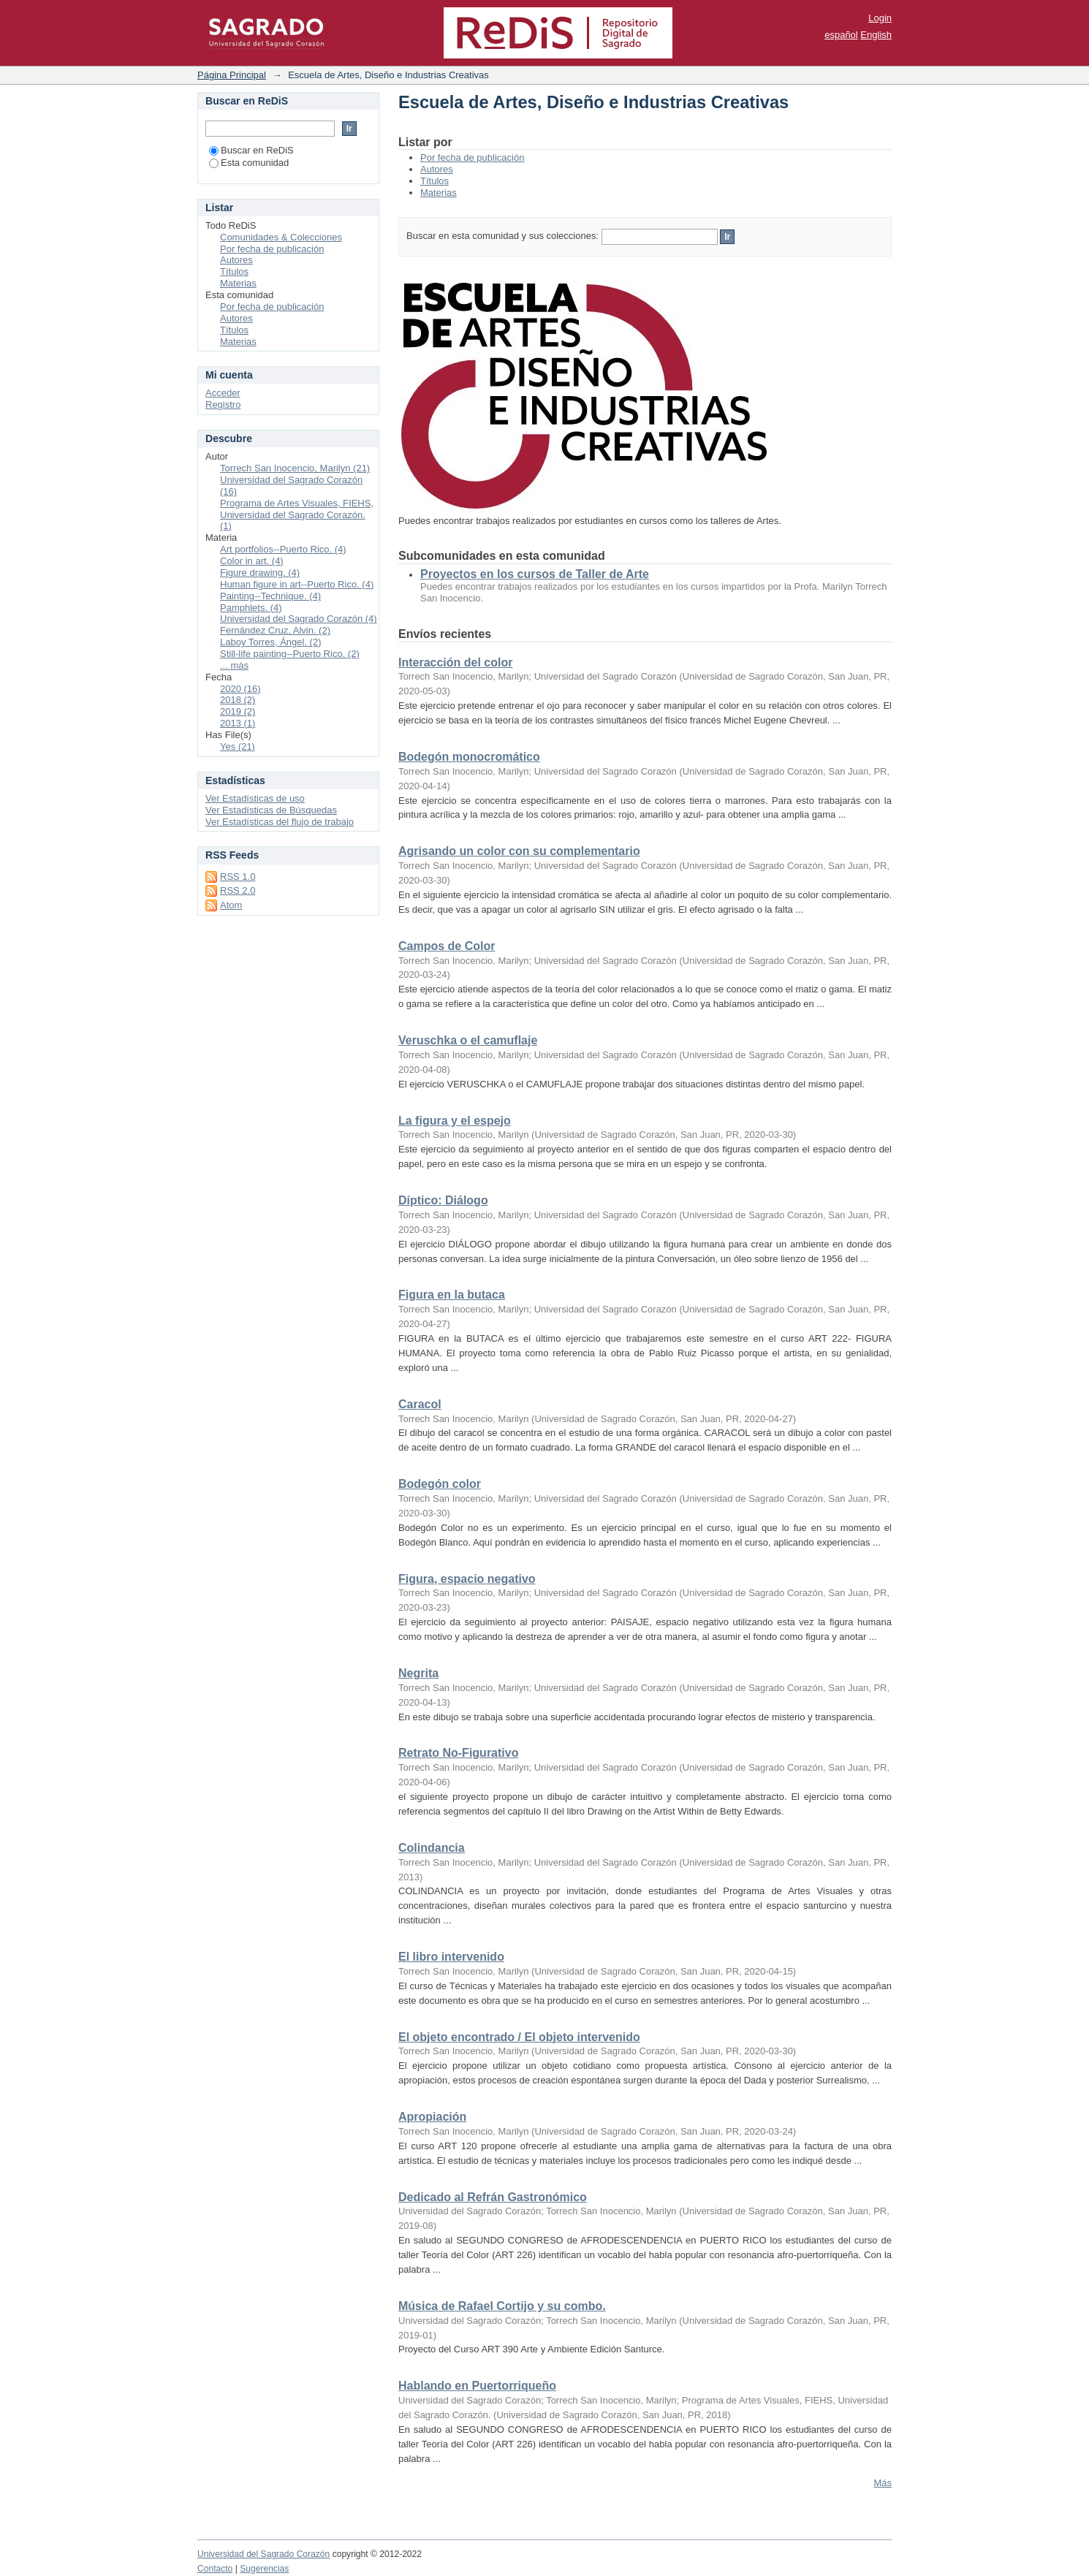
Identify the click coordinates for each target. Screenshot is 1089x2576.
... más (234, 665)
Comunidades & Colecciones (281, 237)
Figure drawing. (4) (260, 572)
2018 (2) (237, 699)
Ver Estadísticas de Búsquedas (271, 810)
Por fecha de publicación (472, 157)
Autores (436, 169)
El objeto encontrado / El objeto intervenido (519, 2037)
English (876, 34)
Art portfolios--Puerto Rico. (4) (283, 549)
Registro (222, 404)
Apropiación (432, 2116)
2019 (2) (237, 711)
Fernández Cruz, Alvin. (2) (275, 630)
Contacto (214, 2569)
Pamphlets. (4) (251, 607)
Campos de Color (446, 946)
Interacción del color (455, 662)
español (841, 34)
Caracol (419, 1404)
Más (882, 2482)
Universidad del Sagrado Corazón (263, 2554)
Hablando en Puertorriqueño (477, 2385)
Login (880, 17)
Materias (438, 192)
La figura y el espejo (454, 1120)
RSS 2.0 (237, 890)
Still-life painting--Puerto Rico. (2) (290, 653)
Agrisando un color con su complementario (519, 851)
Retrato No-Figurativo (458, 1753)
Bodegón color (439, 1484)
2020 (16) (240, 688)
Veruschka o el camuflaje (467, 1040)
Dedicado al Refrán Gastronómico (492, 2197)
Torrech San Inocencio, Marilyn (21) (295, 468)
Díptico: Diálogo (443, 1200)
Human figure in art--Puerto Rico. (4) (296, 584)
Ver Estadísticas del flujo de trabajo (279, 821)
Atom (231, 905)
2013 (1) (237, 723)
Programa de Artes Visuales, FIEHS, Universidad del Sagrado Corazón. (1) (296, 515)
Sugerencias (264, 2569)
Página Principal (231, 74)
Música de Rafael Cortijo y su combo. (502, 2306)
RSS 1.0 (237, 876)
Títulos (434, 180)
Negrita (418, 1673)
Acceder (222, 392)
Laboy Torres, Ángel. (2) (271, 642)
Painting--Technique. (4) (270, 595)
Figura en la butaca (451, 1294)
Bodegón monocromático (469, 757)
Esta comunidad (249, 162)
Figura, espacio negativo (467, 1579)
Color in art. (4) (252, 560)
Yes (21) (237, 746)
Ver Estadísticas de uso (255, 798)
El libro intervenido (451, 1956)
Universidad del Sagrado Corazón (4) (298, 618)
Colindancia (431, 1848)
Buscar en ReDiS (251, 150)
